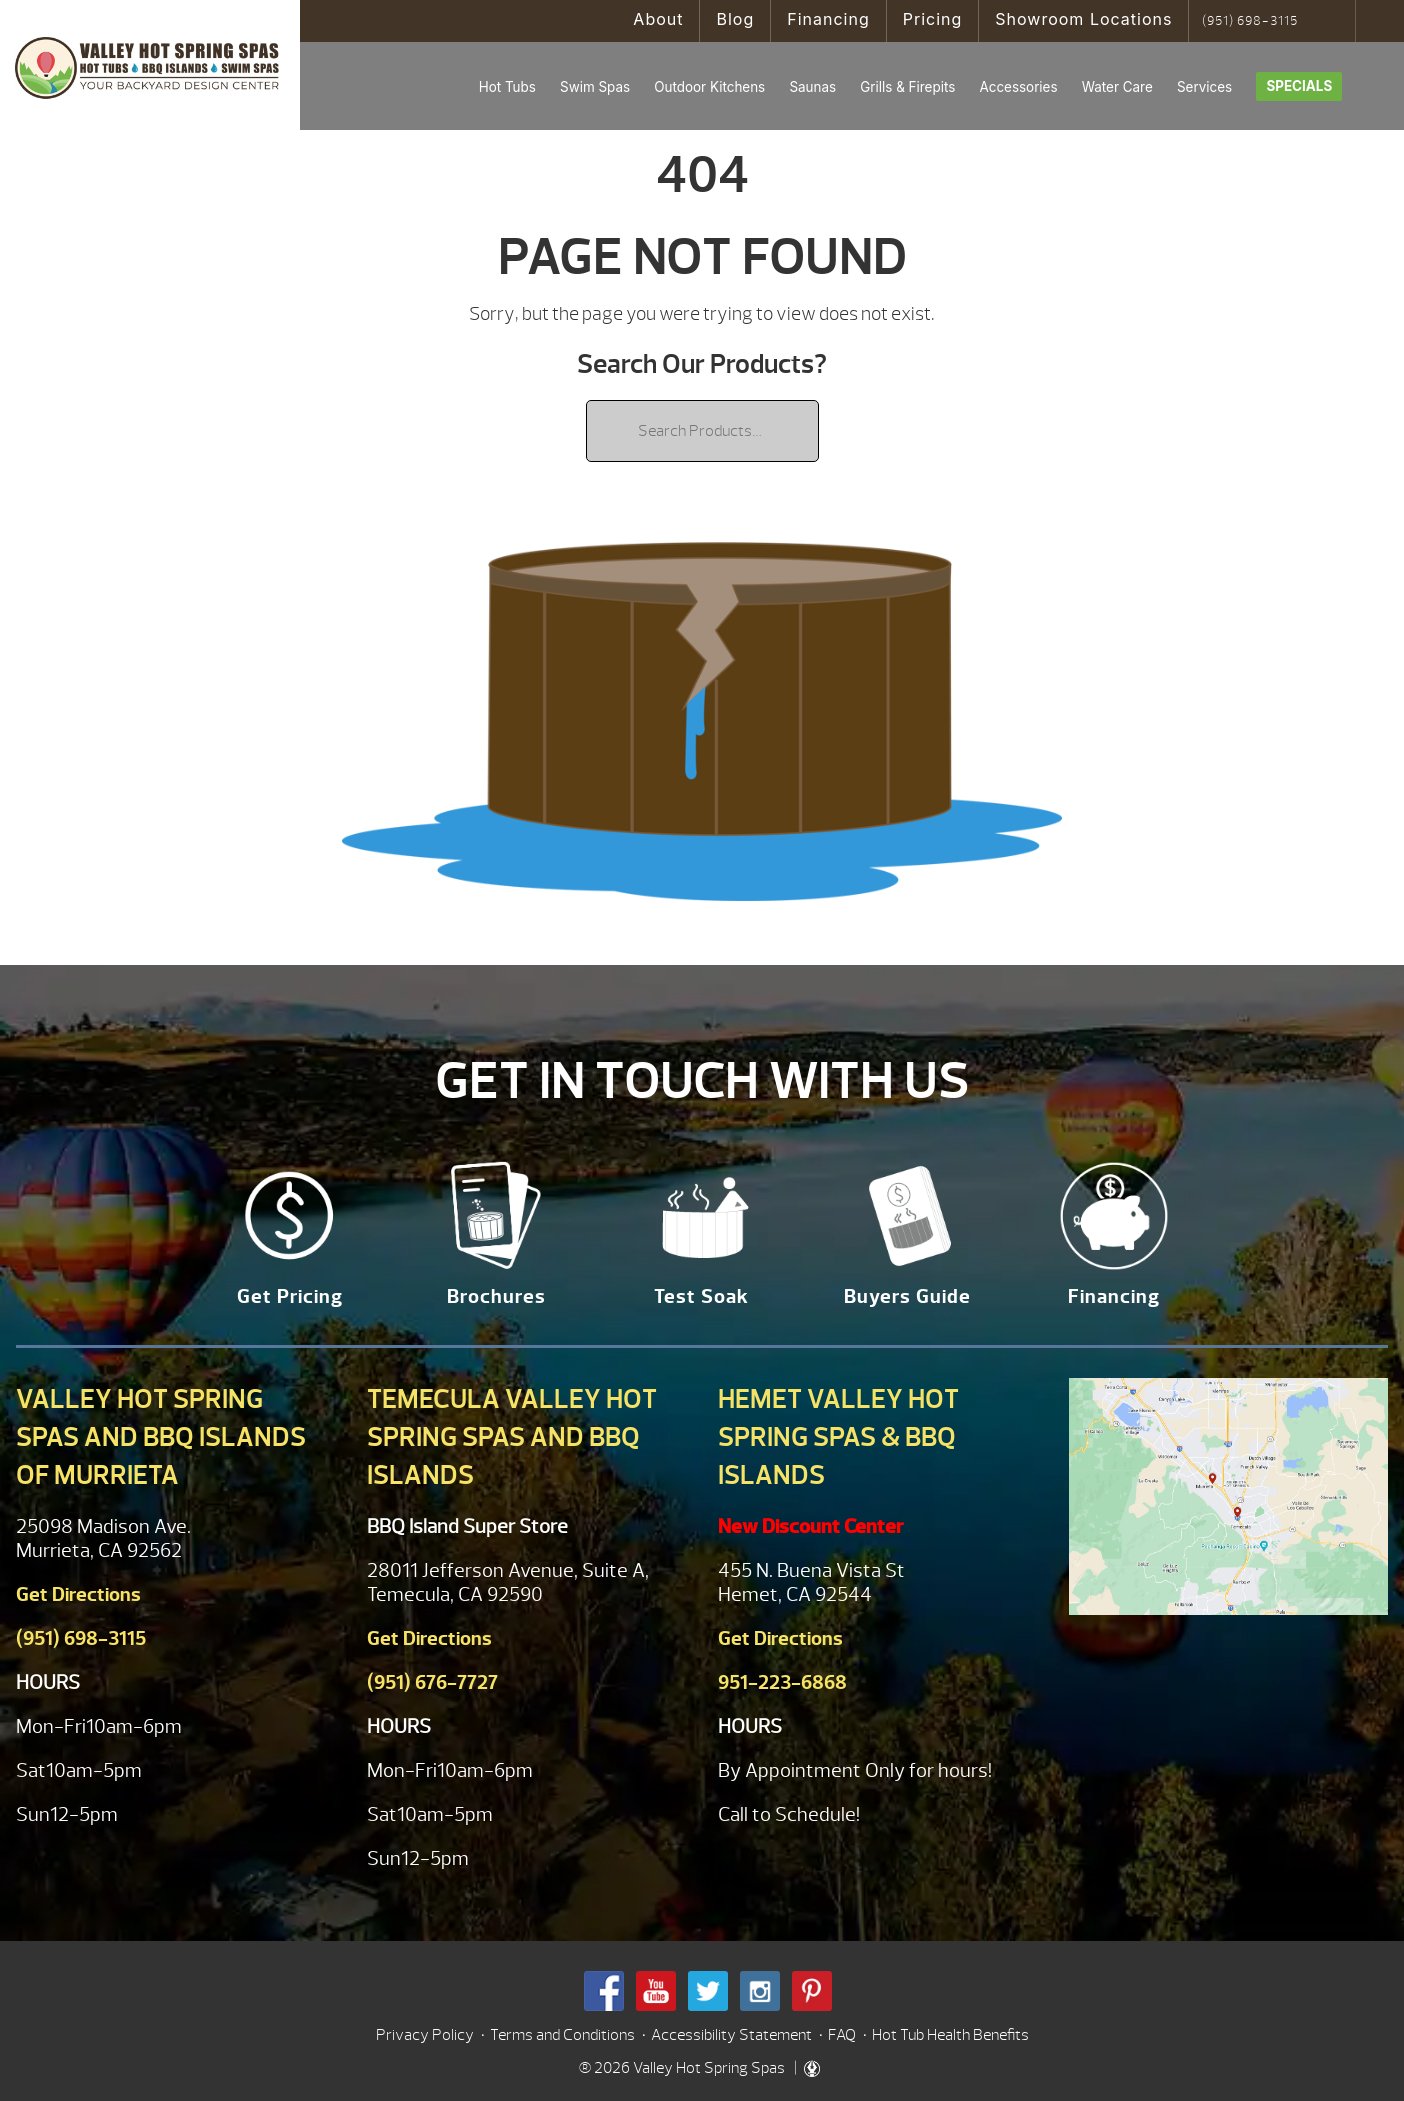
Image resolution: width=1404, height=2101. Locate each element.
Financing (828, 19)
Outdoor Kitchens (709, 87)
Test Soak (701, 1296)
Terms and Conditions (562, 2035)
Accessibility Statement (731, 2035)
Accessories (1018, 87)
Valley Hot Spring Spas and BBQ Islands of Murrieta (161, 1437)
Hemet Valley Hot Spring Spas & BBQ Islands (838, 1437)
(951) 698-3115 (1250, 21)
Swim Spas (595, 87)
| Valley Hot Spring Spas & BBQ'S (150, 65)
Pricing (933, 19)
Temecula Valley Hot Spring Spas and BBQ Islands (512, 1437)
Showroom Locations (1083, 19)
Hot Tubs (507, 87)
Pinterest (812, 1991)
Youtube (656, 1991)
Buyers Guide (907, 1296)
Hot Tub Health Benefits (950, 2035)
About (658, 19)
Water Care (1117, 87)
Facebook (604, 1991)
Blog (735, 19)
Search (1333, 21)
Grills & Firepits (907, 87)
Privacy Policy (425, 2035)
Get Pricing (290, 1296)
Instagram (760, 1991)
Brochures (496, 1296)
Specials (1299, 86)
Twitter (708, 1991)
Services (1204, 87)
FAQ (842, 2035)
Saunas (812, 87)
